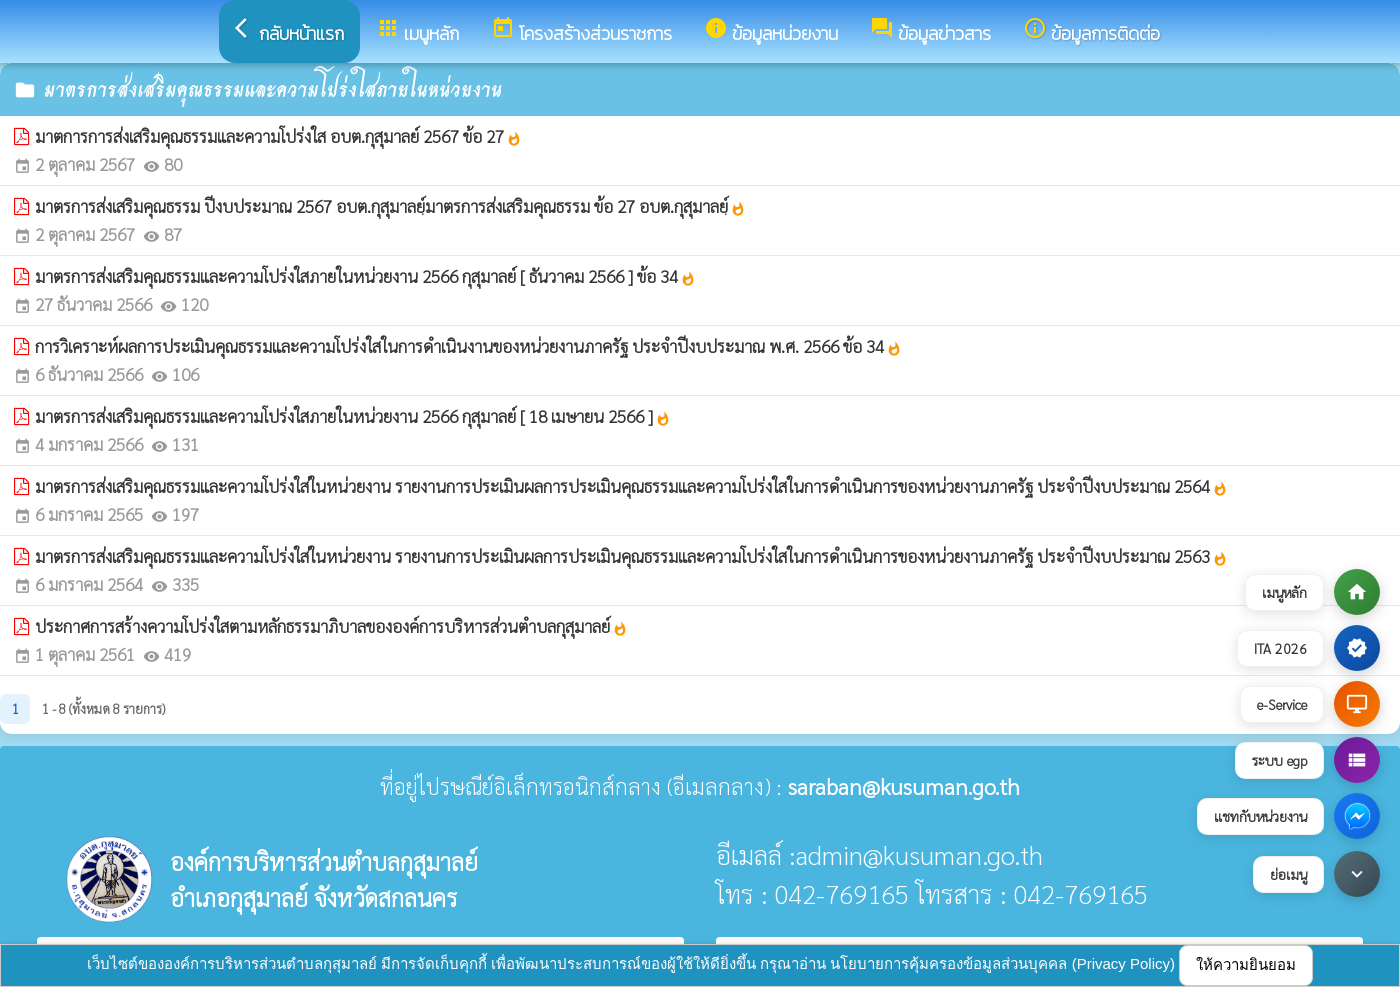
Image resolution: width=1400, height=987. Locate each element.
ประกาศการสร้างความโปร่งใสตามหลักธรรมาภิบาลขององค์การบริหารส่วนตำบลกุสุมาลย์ (331, 626)
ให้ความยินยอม (1246, 964)
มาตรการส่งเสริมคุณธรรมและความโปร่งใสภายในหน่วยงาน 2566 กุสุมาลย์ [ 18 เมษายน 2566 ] (353, 416)
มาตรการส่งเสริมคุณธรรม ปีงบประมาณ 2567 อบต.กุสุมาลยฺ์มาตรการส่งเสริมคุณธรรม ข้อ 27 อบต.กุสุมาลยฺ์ (390, 206)
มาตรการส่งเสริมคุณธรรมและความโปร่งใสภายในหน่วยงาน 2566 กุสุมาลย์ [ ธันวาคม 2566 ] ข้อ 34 (365, 276)
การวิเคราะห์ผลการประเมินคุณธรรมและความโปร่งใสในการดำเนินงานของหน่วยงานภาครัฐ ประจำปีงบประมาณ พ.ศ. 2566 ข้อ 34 (468, 346)
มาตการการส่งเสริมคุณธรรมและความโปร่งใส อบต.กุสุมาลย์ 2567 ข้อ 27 (278, 136)
